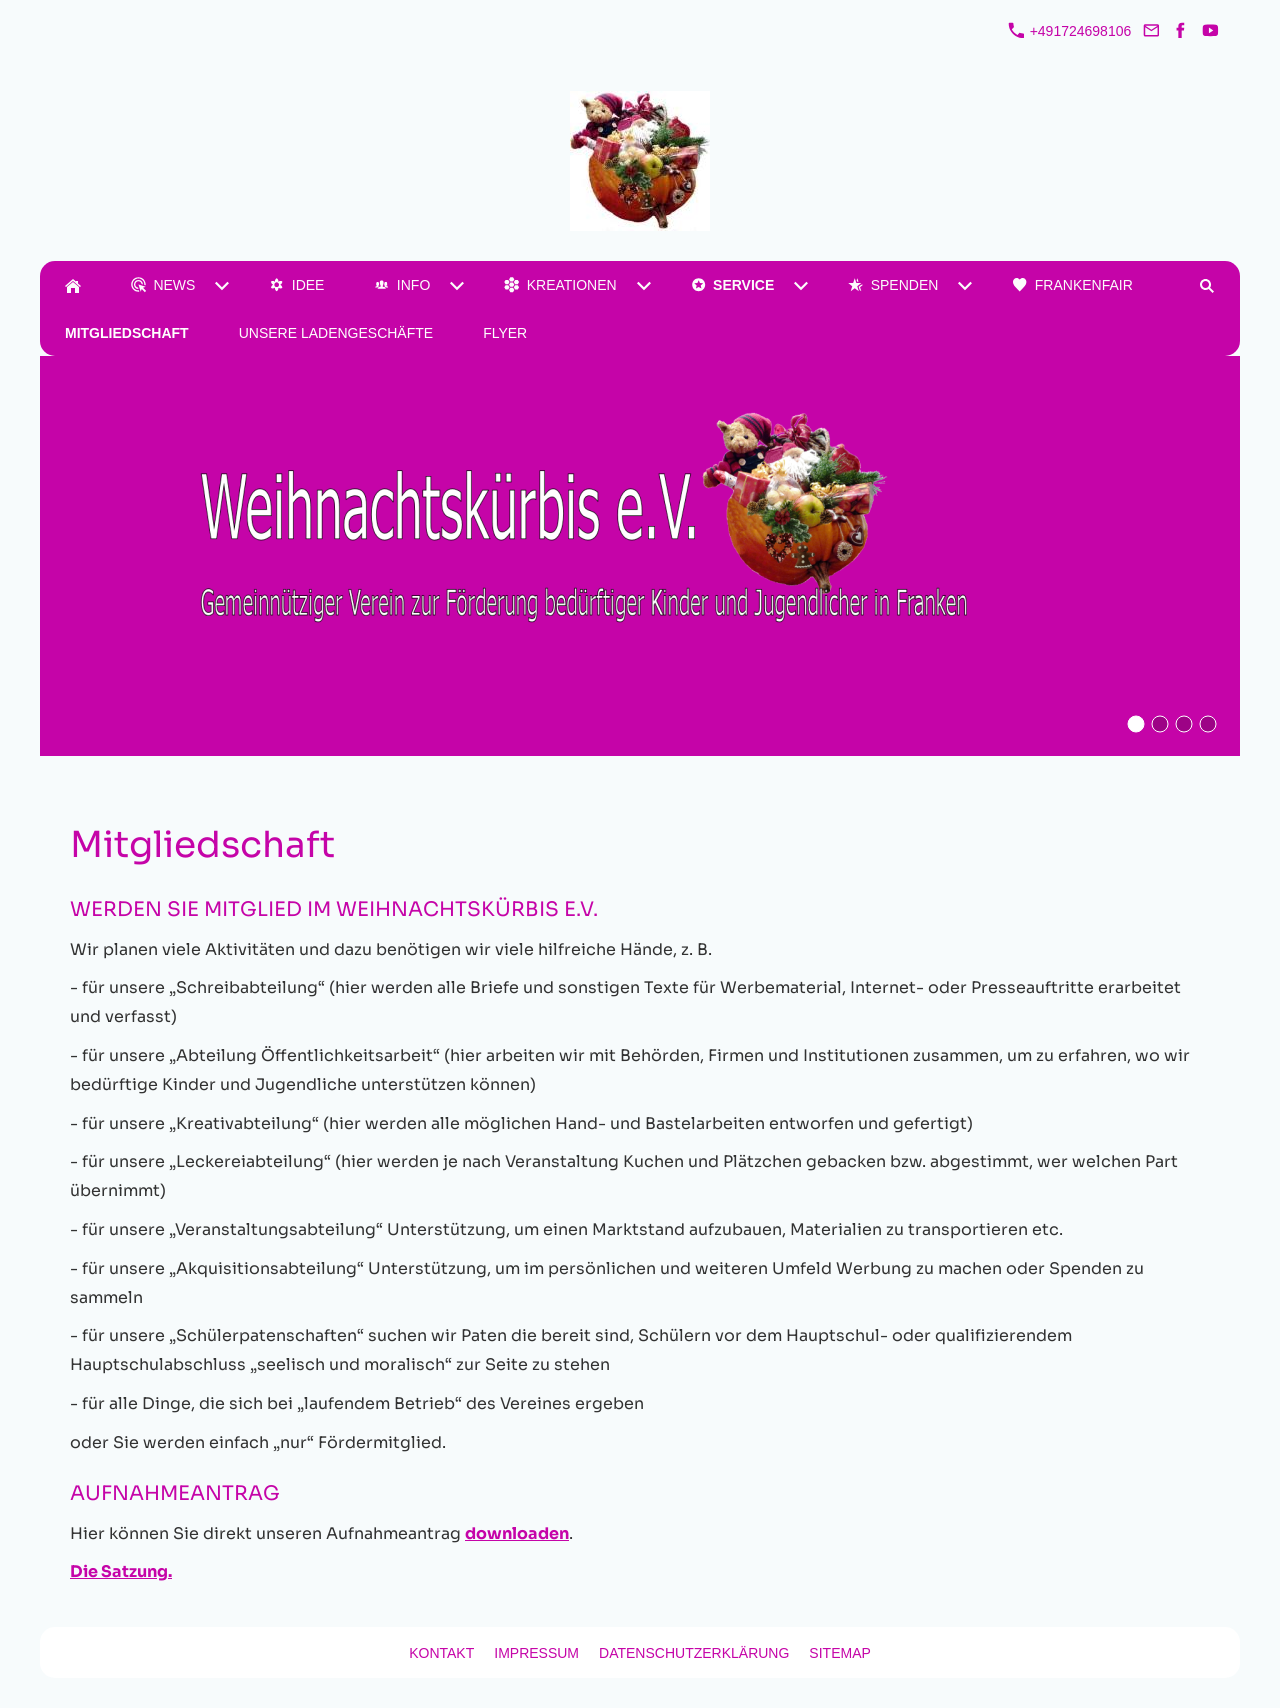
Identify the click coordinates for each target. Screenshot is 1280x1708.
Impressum (536, 1653)
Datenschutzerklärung (694, 1653)
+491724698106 (1070, 31)
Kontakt (441, 1653)
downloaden (517, 1533)
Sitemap (839, 1653)
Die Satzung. (121, 1571)
